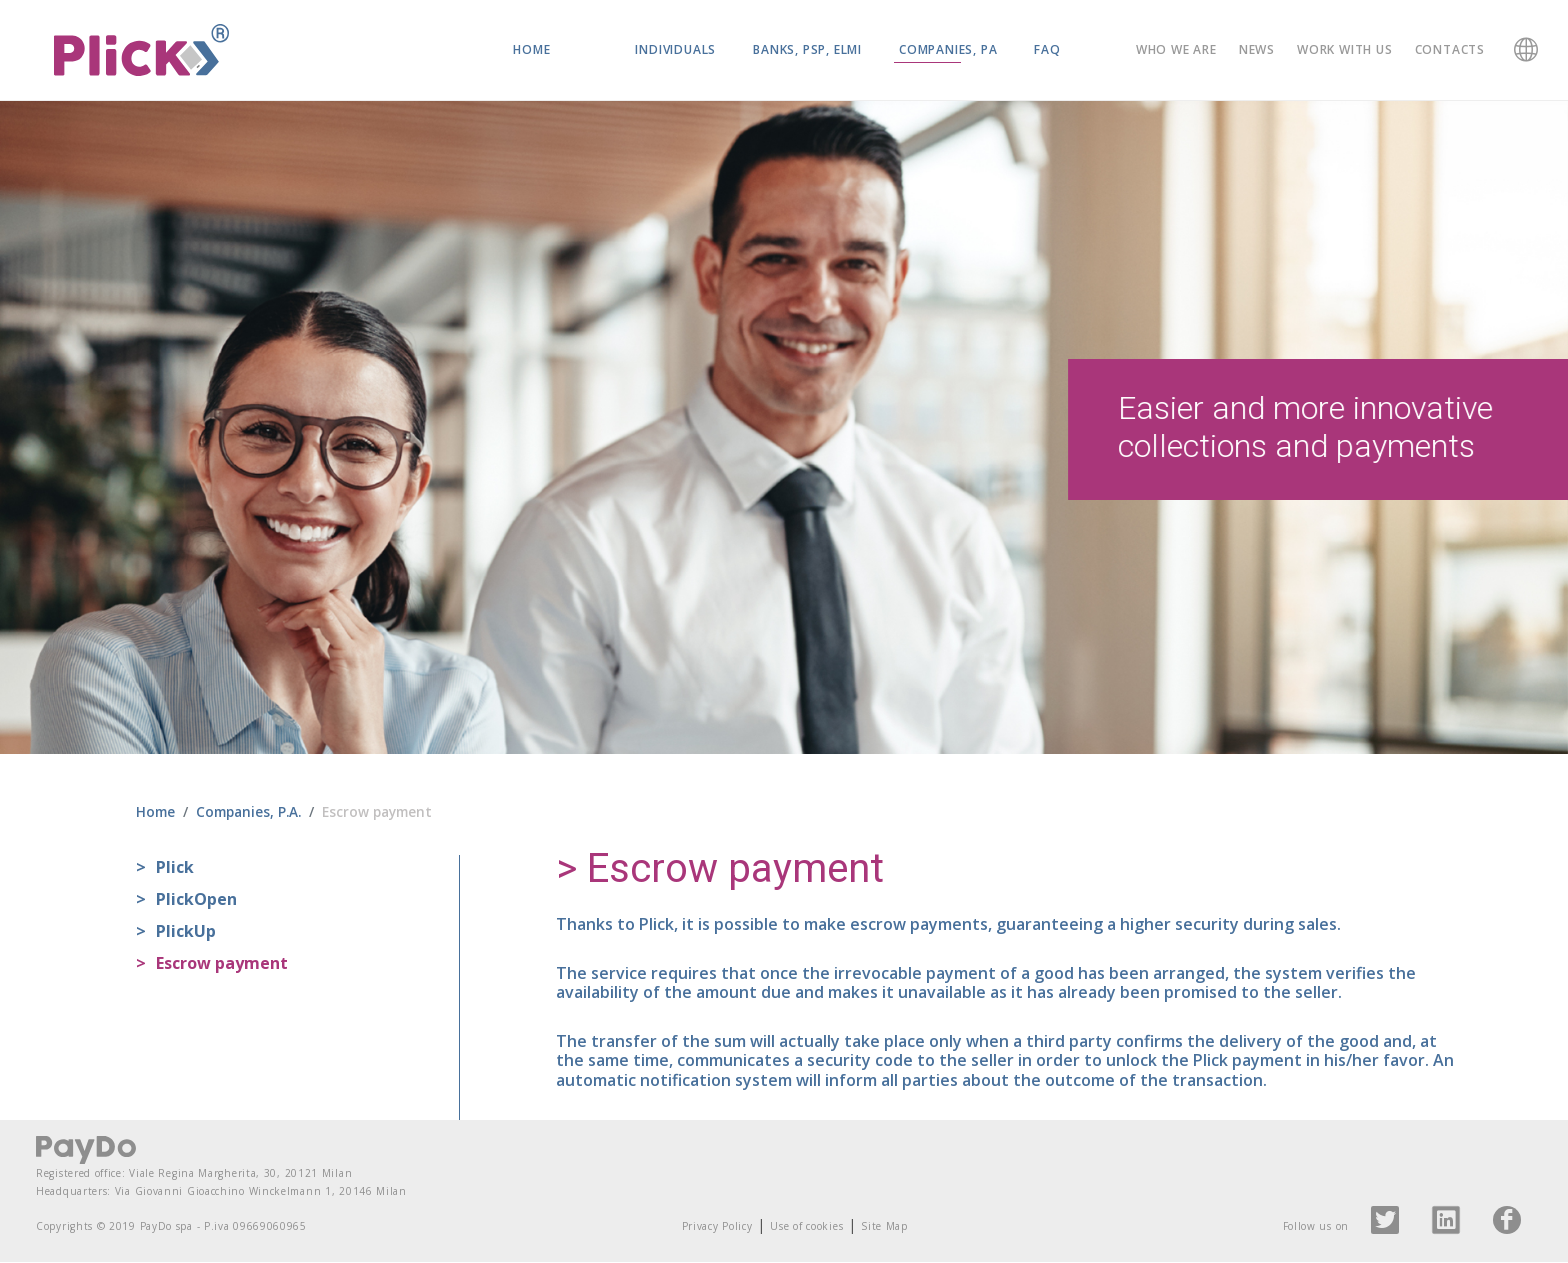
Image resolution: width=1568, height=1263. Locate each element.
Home (531, 49)
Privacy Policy (717, 1227)
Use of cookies (806, 1227)
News (1257, 49)
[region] (784, 428)
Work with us (1345, 49)
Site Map (884, 1227)
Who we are (1176, 49)
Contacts (1450, 49)
